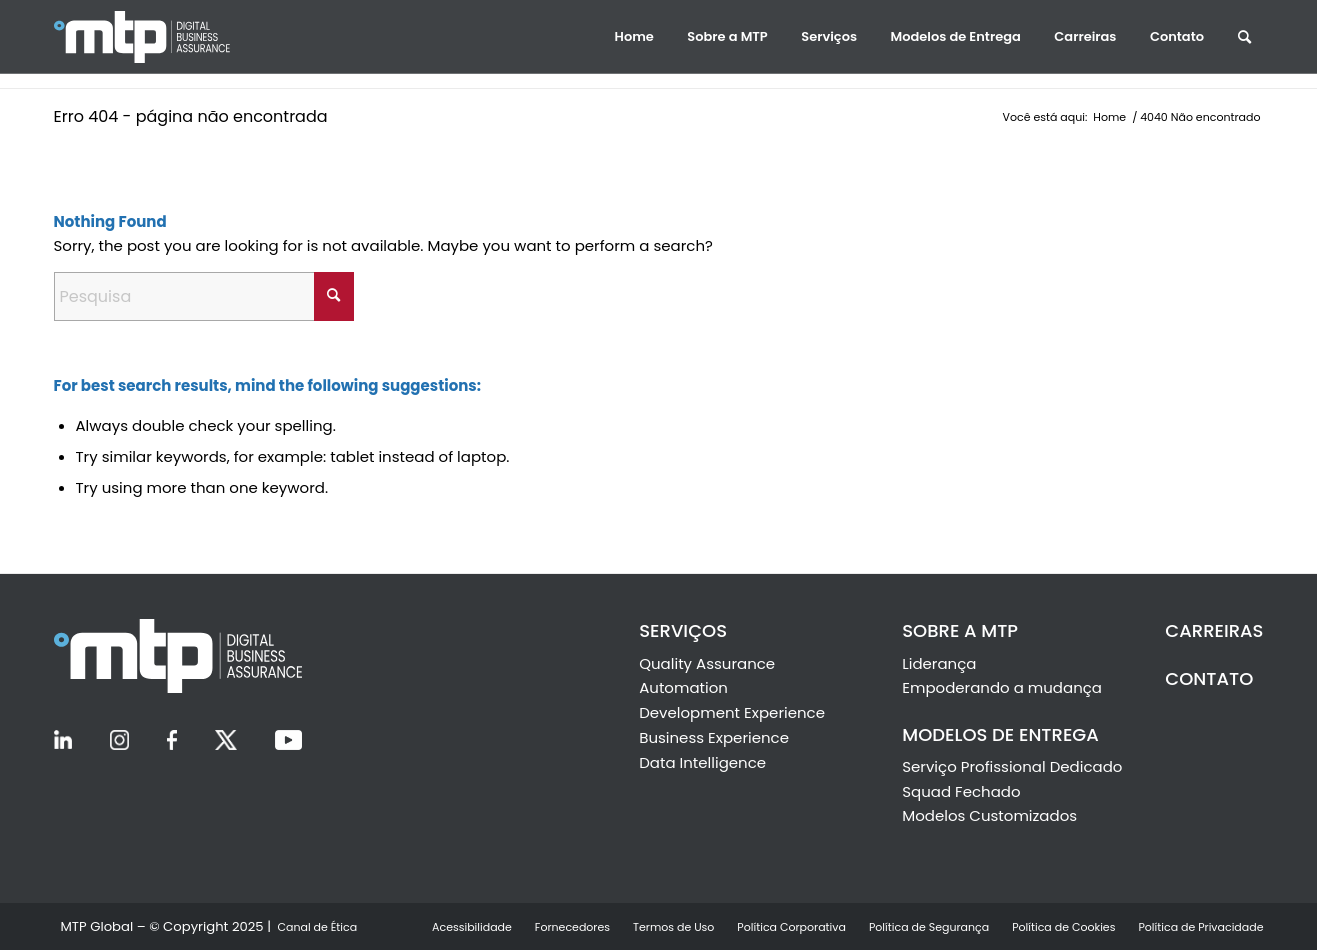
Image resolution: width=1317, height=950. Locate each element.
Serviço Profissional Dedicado (1012, 766)
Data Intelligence (702, 762)
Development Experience (732, 712)
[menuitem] (634, 37)
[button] (634, 37)
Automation (683, 687)
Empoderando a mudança (1002, 687)
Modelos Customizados (989, 815)
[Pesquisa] (204, 296)
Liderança (939, 663)
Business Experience (714, 737)
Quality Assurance (707, 663)
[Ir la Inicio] (164, 37)
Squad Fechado (961, 791)
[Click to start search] (334, 296)
